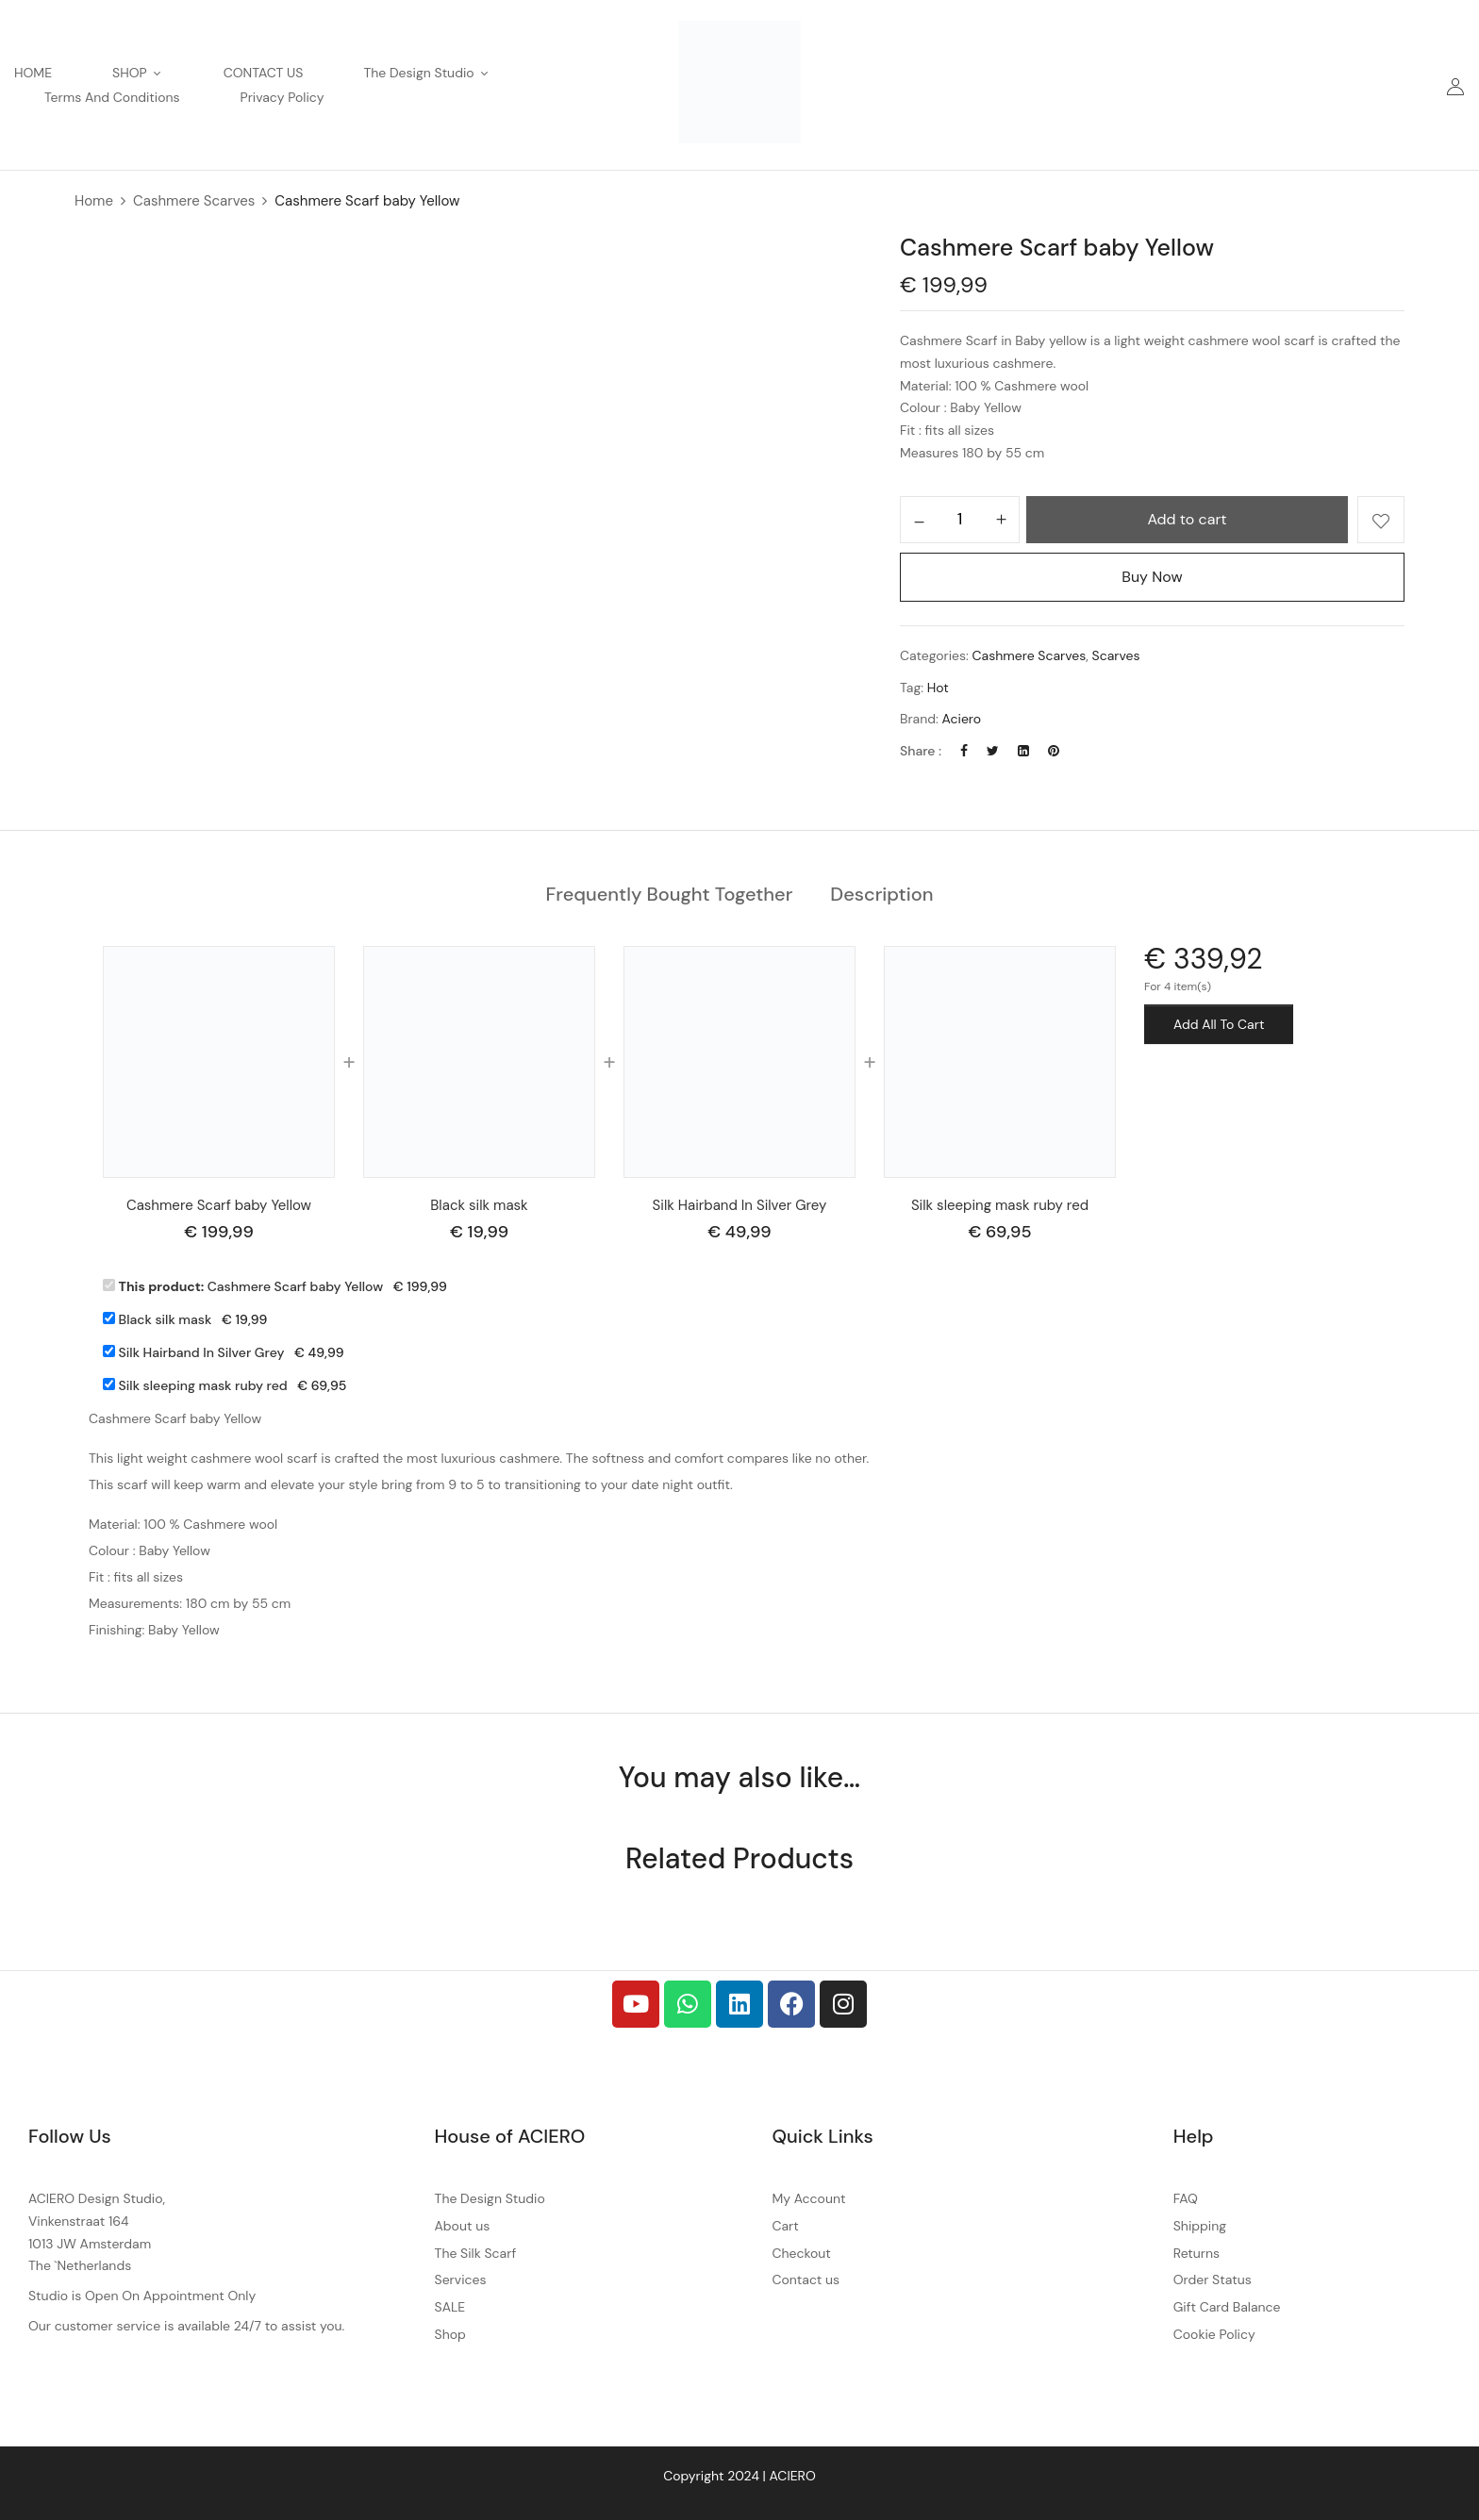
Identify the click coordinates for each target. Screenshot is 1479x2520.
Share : (920, 750)
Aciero (961, 718)
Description (881, 894)
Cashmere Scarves (194, 200)
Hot (938, 687)
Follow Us (69, 2136)
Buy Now (1152, 577)
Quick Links (822, 2136)
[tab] (669, 895)
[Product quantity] (960, 518)
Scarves (1116, 655)
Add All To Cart (1218, 1024)
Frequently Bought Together (669, 894)
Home (94, 200)
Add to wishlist (1380, 519)
